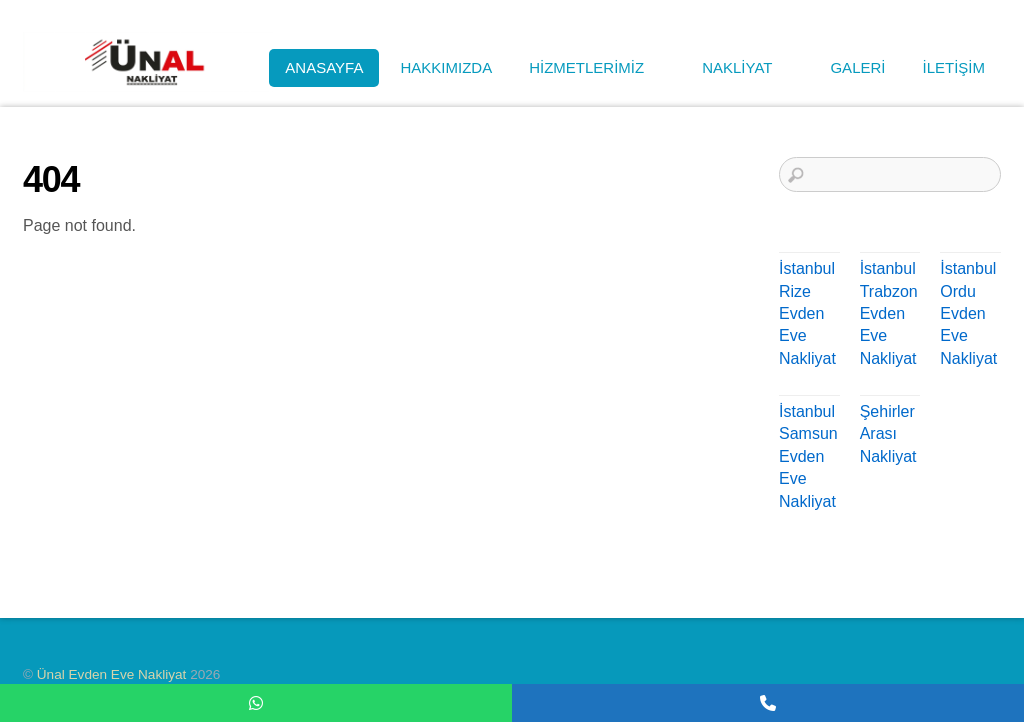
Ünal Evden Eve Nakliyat (112, 674)
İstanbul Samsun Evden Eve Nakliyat (808, 456)
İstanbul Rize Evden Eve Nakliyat (807, 313)
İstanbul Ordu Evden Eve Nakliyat (968, 313)
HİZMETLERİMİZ (597, 67)
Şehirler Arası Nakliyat (888, 434)
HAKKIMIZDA (446, 67)
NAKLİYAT (747, 67)
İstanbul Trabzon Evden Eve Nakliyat (889, 313)
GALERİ (857, 67)
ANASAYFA (324, 67)
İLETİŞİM (953, 67)
